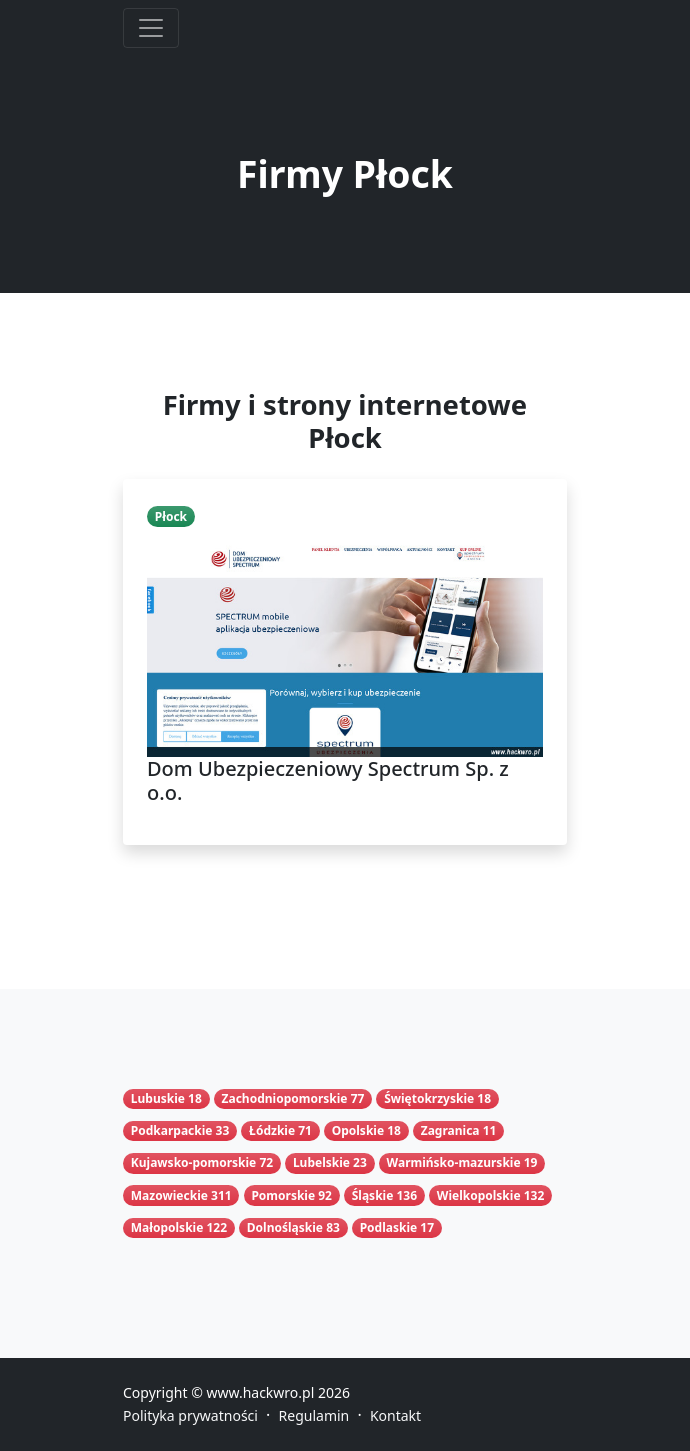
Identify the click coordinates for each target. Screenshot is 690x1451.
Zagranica (450, 1130)
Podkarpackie (172, 1130)
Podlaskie (389, 1227)
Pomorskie (283, 1195)
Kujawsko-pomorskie (193, 1162)
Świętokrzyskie (429, 1098)
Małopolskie (167, 1227)
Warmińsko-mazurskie (454, 1162)
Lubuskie (158, 1098)
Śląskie (373, 1195)
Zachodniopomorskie (285, 1098)
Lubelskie (321, 1162)
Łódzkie (272, 1130)
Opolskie (358, 1130)
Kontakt (395, 1415)
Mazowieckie (169, 1195)
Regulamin (314, 1415)
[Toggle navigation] (151, 28)
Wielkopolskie (479, 1195)
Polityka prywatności (190, 1415)
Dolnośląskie (285, 1227)
